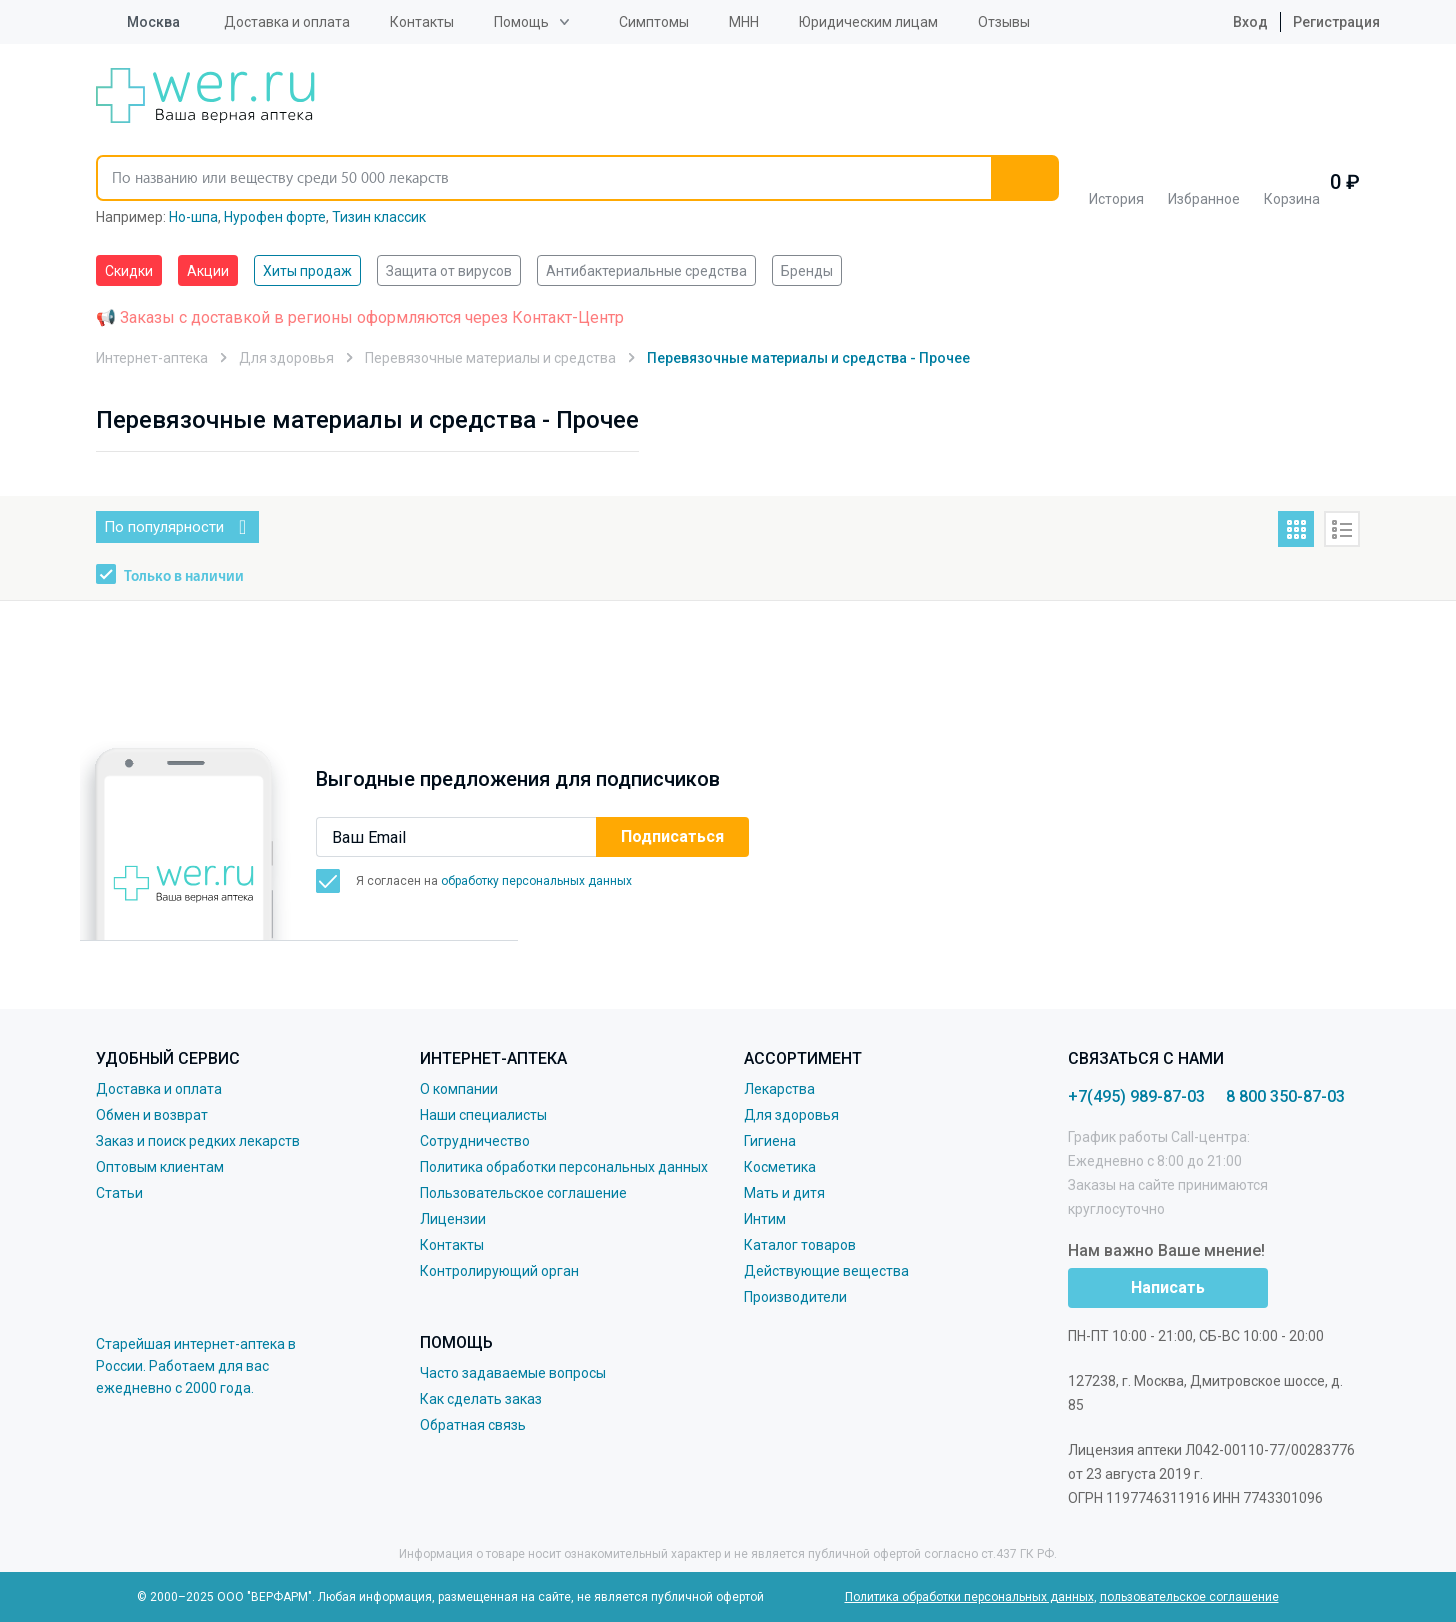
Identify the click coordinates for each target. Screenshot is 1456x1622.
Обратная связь (473, 1425)
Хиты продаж (307, 271)
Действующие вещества (826, 1271)
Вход (1235, 22)
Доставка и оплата (287, 22)
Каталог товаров (800, 1245)
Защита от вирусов (449, 271)
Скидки (129, 271)
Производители (795, 1297)
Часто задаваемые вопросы (513, 1373)
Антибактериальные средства (646, 271)
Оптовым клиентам (160, 1167)
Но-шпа (193, 217)
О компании (459, 1089)
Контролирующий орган (499, 1271)
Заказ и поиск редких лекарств (198, 1141)
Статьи (119, 1193)
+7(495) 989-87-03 (1136, 1096)
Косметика (780, 1167)
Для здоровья (791, 1115)
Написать (1168, 1287)
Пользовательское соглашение (523, 1193)
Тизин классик (379, 217)
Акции (208, 271)
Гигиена (770, 1141)
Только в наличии (184, 577)
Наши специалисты (483, 1115)
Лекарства (779, 1089)
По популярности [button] (164, 527)
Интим (765, 1219)
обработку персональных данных (536, 881)
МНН (744, 22)
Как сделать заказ (481, 1399)
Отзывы (1004, 22)
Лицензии (453, 1219)
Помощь (521, 22)
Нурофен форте (275, 217)
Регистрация (1336, 22)
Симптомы (654, 22)
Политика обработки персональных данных (564, 1167)
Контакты (422, 22)
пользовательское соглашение (1189, 1597)
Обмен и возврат (152, 1115)
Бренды (807, 271)
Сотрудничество (475, 1141)
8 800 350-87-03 (1285, 1096)
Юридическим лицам (868, 22)
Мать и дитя (784, 1193)
